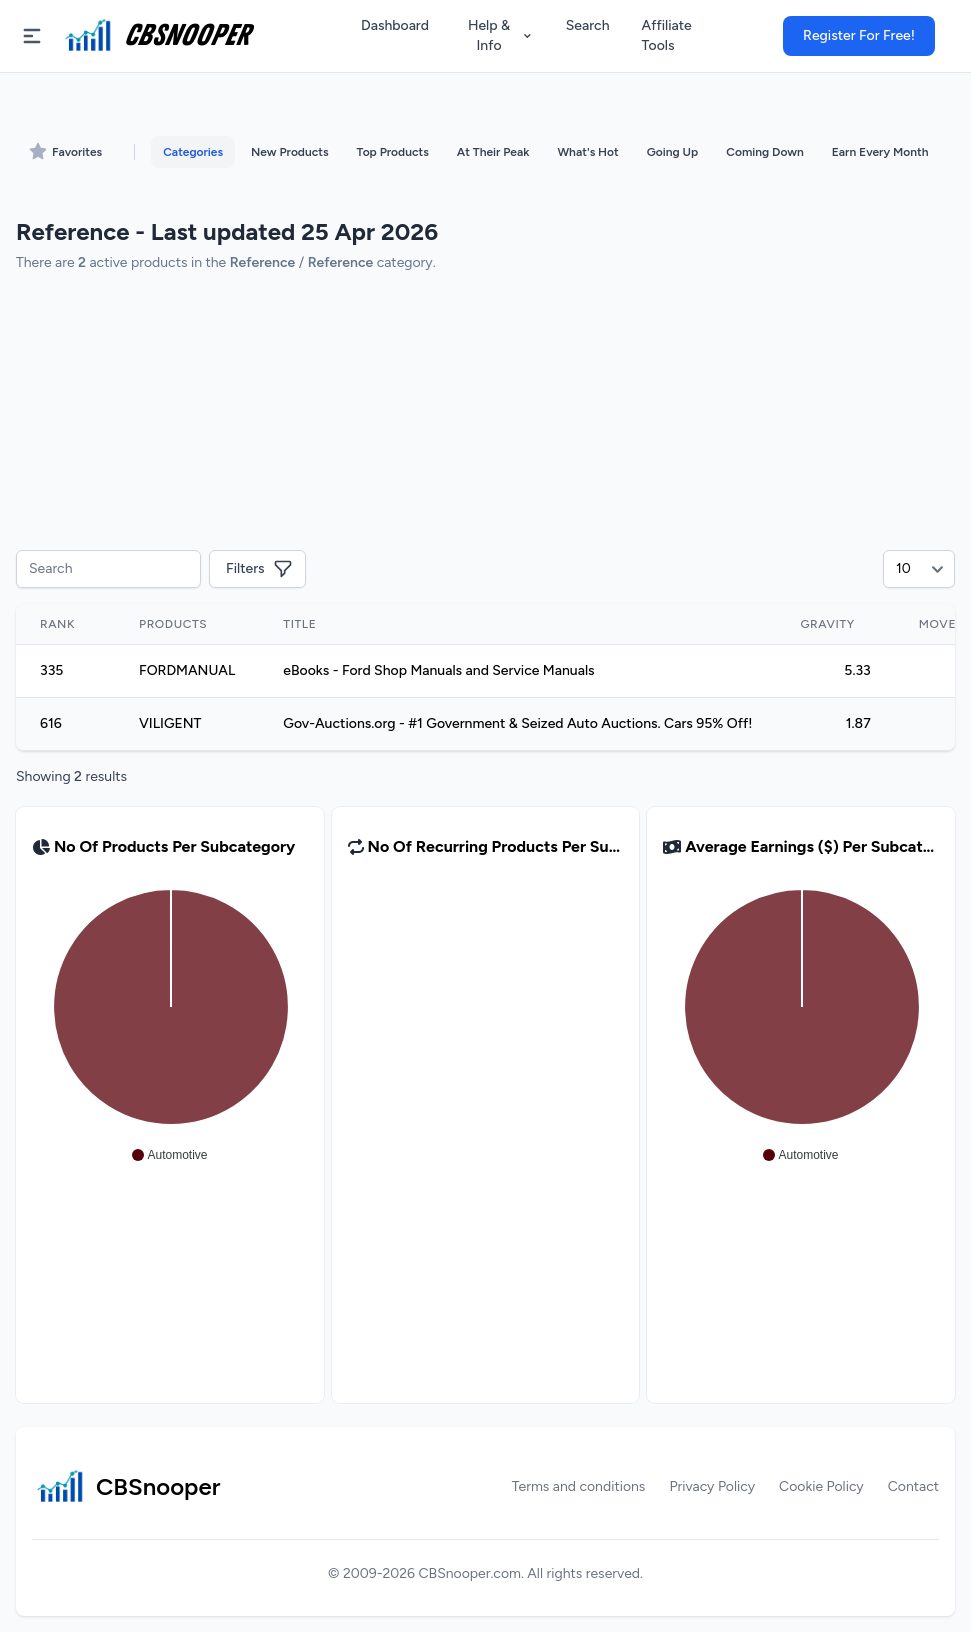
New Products (289, 152)
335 (51, 670)
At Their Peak (493, 152)
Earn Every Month (880, 152)
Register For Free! (859, 35)
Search (588, 25)
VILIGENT (170, 723)
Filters (259, 569)
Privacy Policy (712, 1486)
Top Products (393, 152)
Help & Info (501, 35)
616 (51, 723)
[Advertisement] (485, 413)
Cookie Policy (821, 1486)
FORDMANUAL (187, 670)
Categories (193, 152)
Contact (913, 1486)
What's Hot (587, 152)
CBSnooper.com (470, 1573)
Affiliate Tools (667, 35)
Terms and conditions (579, 1486)
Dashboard (395, 25)
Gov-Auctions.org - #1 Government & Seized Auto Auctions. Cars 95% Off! (517, 723)
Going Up (672, 152)
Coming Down (764, 152)
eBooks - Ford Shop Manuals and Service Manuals (438, 670)
